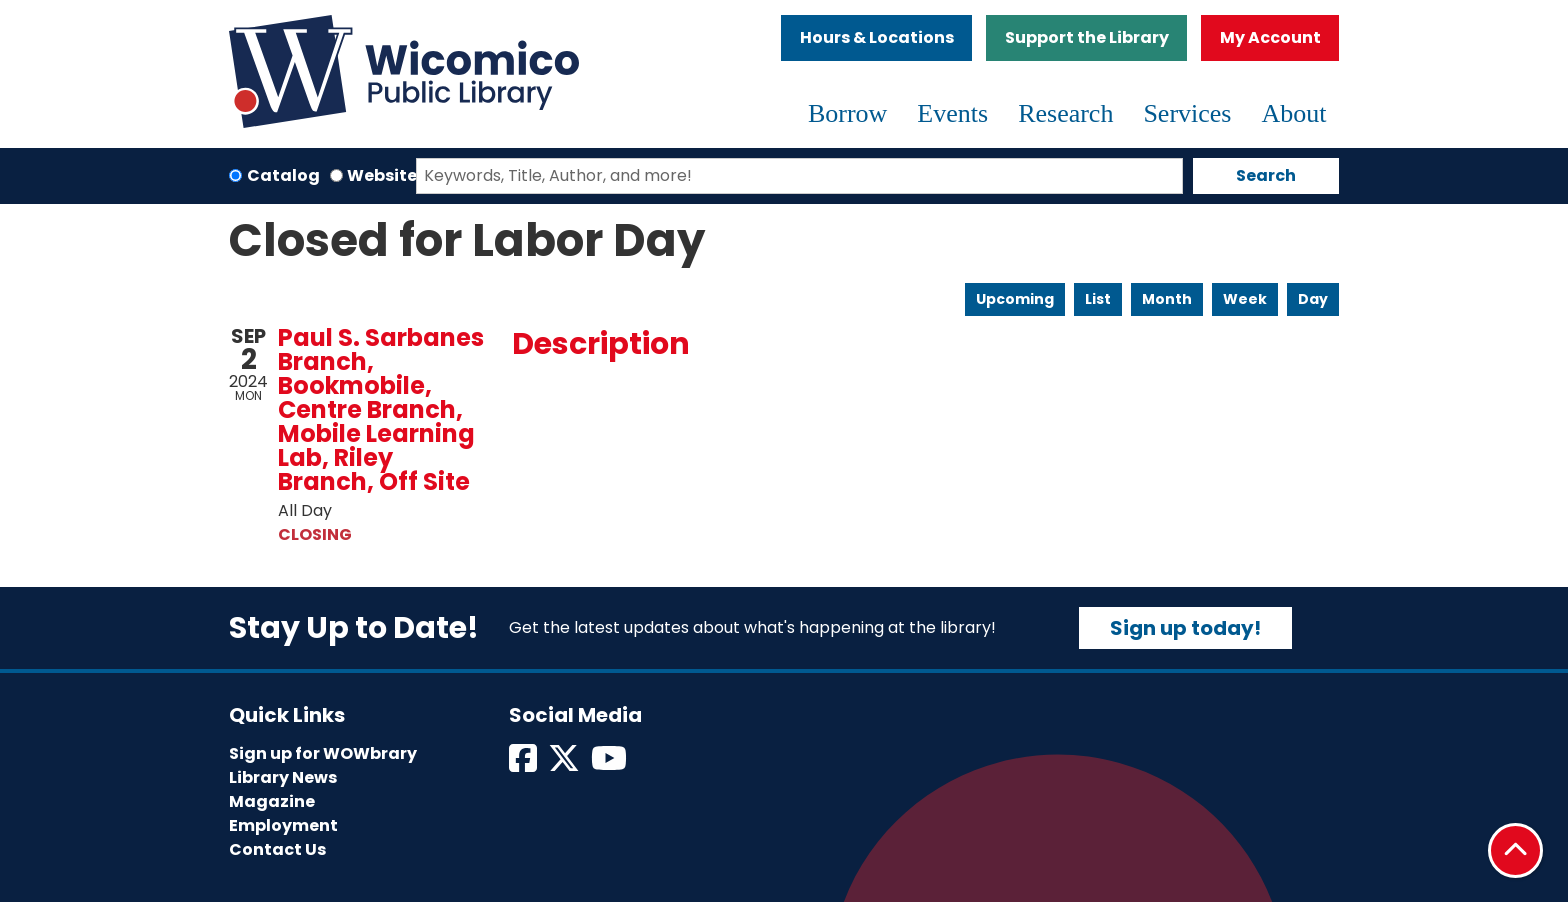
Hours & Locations (877, 37)
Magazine (272, 801)
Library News (283, 777)
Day (1313, 299)
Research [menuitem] (1065, 113)
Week (1245, 299)
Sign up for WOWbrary (323, 753)
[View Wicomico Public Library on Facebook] (524, 764)
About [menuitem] (1294, 113)
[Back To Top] (1515, 850)
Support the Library (1087, 37)
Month (1167, 299)
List (1098, 299)
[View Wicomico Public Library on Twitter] (565, 764)
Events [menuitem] (952, 113)
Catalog (283, 175)
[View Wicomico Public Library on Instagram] (610, 764)
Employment (283, 825)
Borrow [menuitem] (847, 113)
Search (1266, 175)
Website (382, 175)
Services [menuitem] (1187, 113)
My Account (1270, 37)
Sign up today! (1185, 628)
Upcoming (1015, 299)
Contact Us (277, 849)
